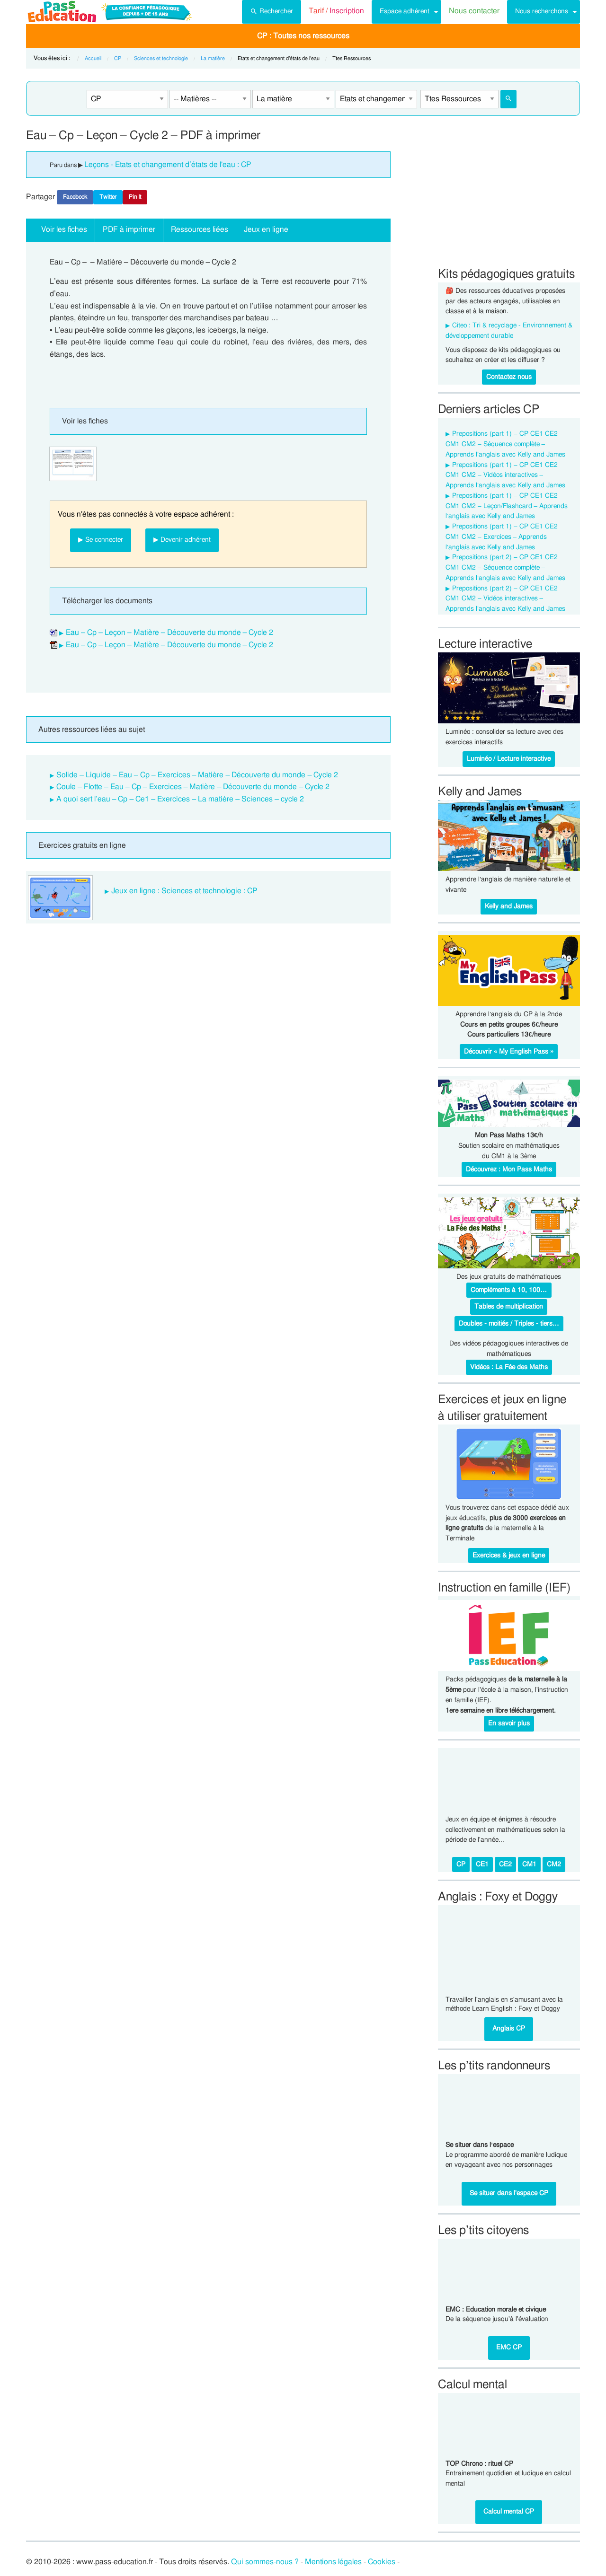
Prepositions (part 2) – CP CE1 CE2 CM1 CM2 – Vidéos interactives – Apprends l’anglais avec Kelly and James (505, 599)
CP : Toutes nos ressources (303, 36)
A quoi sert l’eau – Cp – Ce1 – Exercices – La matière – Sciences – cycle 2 (180, 799)
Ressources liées (199, 229)
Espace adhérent (404, 11)
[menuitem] (271, 12)
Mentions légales (333, 2562)
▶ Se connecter (100, 539)
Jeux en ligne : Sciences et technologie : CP (184, 891)
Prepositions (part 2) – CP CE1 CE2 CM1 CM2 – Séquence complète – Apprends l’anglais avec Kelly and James (505, 567)
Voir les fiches (64, 229)
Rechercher (271, 10)
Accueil (93, 58)
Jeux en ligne (266, 229)
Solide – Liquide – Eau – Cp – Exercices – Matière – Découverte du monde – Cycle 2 (197, 775)
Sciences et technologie (161, 58)
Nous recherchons (541, 11)
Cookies (381, 2562)
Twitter (107, 197)
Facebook (75, 197)
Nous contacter (474, 11)
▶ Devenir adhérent (182, 539)
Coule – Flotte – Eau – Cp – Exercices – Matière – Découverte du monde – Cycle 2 (193, 787)
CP (117, 58)
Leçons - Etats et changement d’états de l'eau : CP (167, 164)
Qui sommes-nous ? (265, 2562)
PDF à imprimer (129, 229)
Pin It (135, 197)
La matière (213, 58)
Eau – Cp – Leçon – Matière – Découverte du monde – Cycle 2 (170, 632)
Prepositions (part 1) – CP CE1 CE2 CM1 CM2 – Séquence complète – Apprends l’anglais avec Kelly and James (505, 444)
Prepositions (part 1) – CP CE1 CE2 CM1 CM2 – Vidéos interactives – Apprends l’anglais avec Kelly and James (505, 475)
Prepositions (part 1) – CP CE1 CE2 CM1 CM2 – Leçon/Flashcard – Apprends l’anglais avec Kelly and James (507, 506)
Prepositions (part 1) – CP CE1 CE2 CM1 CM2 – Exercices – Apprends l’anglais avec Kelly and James (502, 537)
